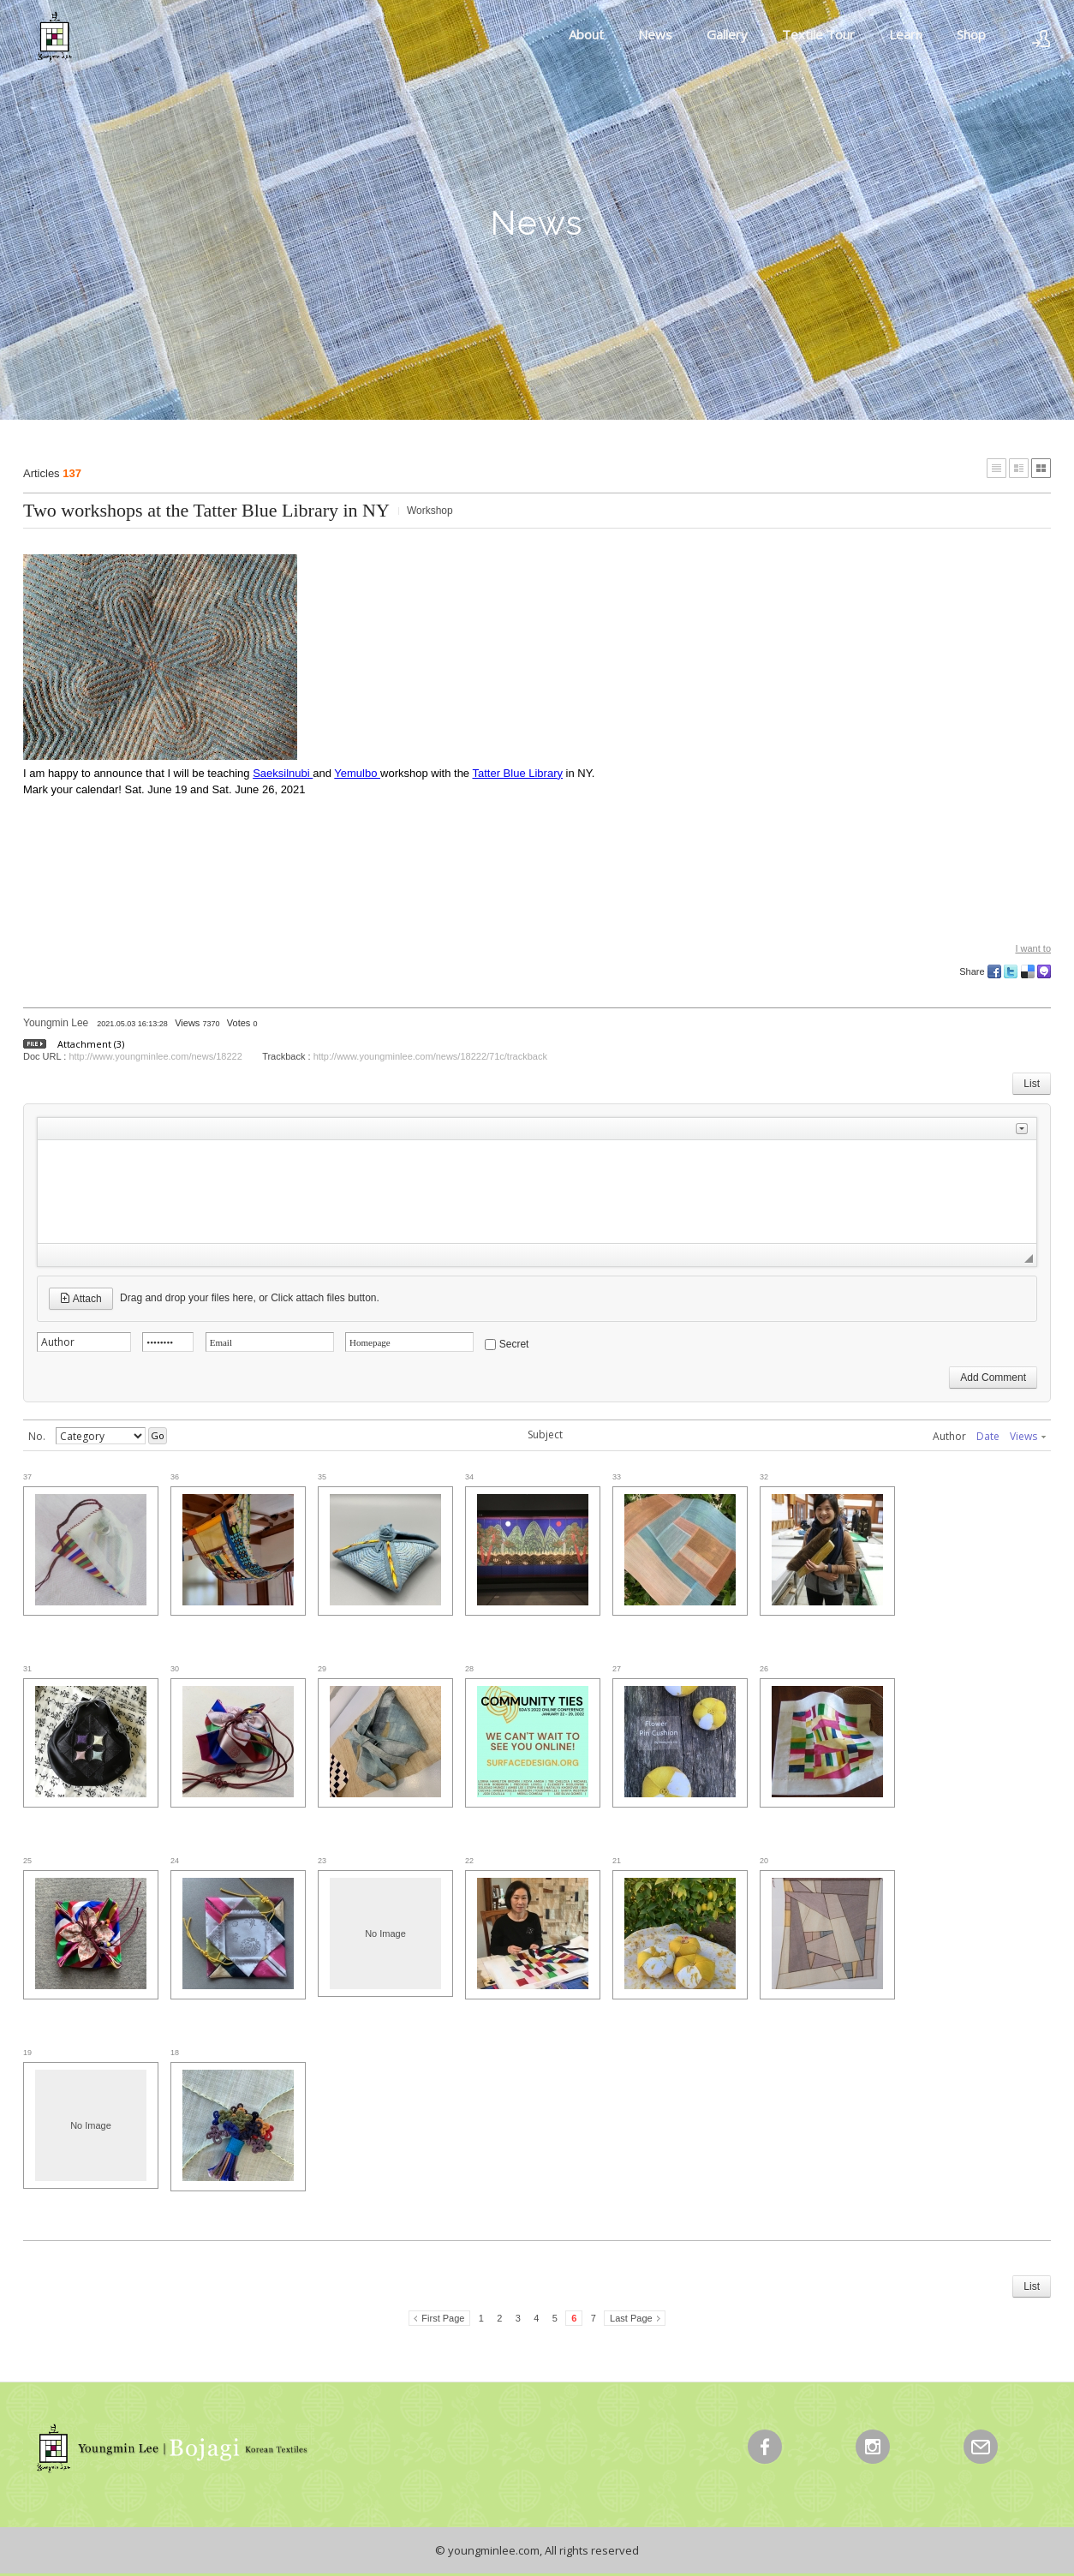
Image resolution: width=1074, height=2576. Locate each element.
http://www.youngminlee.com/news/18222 (155, 1056)
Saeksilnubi (283, 773)
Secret (514, 1344)
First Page (442, 2318)
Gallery (727, 34)
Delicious (1028, 971)
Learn (905, 34)
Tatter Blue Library (517, 773)
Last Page (631, 2318)
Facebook (994, 971)
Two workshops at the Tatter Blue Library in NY (206, 510)
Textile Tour (818, 34)
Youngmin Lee (55, 1023)
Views (1028, 1436)
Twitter (1010, 971)
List (1031, 1084)
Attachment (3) (90, 1043)
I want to (1033, 948)
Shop (971, 34)
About (586, 34)
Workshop (430, 511)
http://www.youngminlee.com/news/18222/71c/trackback (430, 1056)
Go (157, 1435)
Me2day (1044, 971)
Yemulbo (357, 773)
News (655, 34)
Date (987, 1436)
